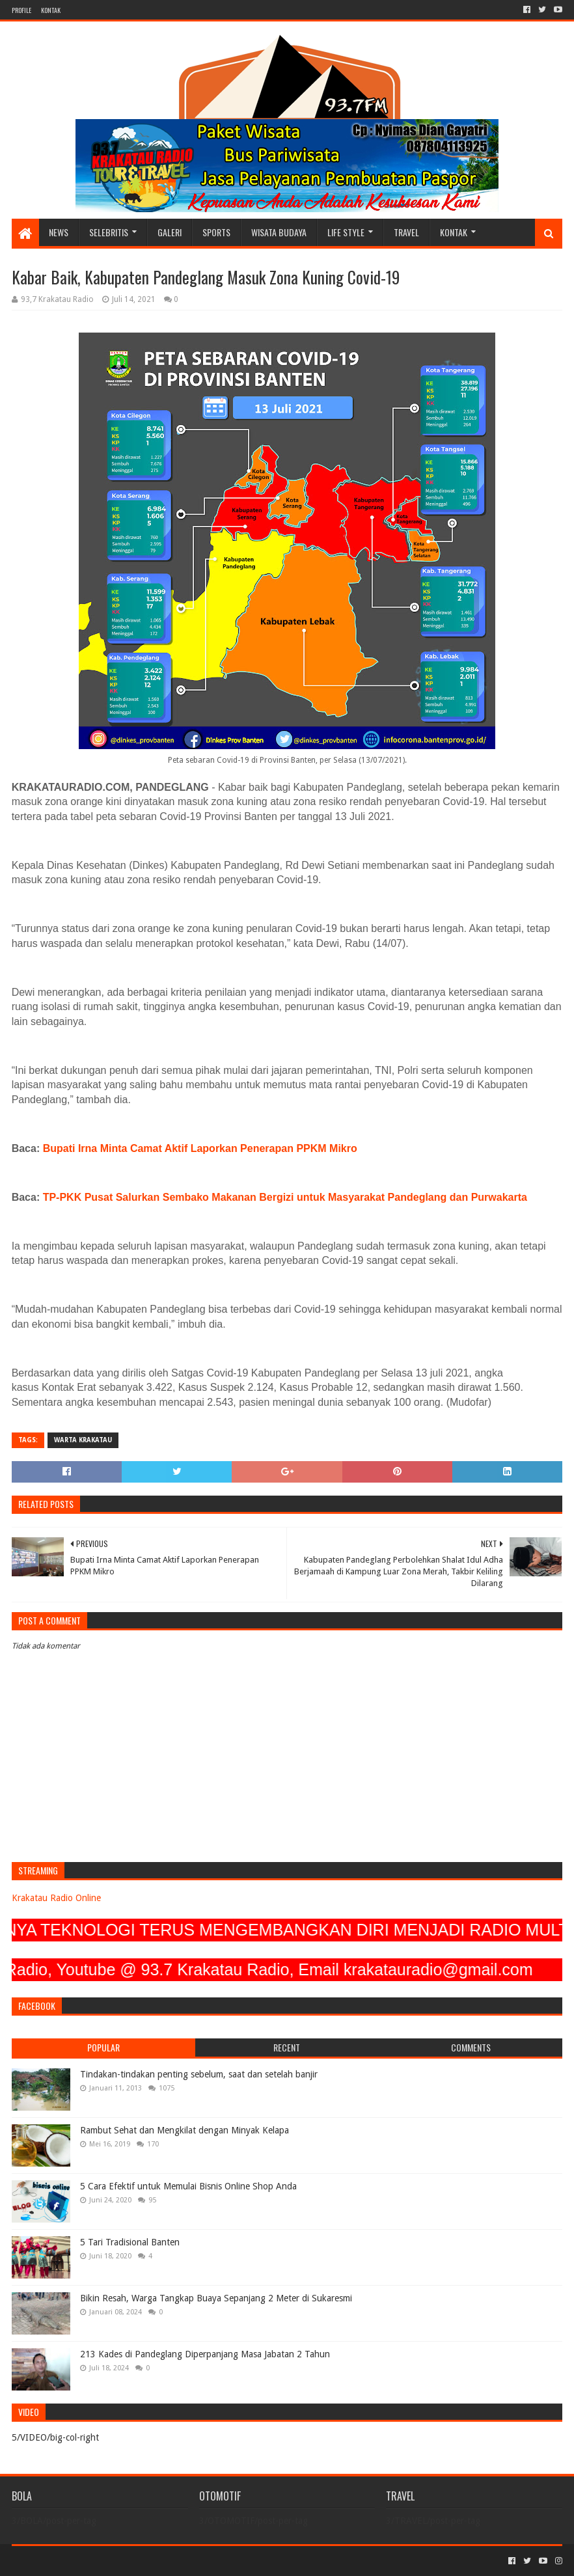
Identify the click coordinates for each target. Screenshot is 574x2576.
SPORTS (216, 232)
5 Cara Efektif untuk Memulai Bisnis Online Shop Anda (188, 2186)
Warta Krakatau (83, 1440)
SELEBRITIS (108, 232)
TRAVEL (406, 232)
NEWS (58, 232)
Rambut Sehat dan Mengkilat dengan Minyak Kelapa (184, 2130)
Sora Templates (84, 2561)
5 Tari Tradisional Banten (130, 2242)
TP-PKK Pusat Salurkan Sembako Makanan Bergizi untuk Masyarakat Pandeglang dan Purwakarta (285, 1197)
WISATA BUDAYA (279, 232)
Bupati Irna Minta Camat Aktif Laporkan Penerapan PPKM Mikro (200, 1148)
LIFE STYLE (345, 232)
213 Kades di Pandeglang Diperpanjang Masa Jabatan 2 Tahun (205, 2354)
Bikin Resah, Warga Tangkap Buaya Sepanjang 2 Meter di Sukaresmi (216, 2298)
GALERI (169, 232)
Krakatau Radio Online (56, 1898)
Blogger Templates (159, 2561)
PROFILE (21, 10)
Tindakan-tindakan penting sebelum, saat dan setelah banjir (199, 2074)
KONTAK (51, 10)
